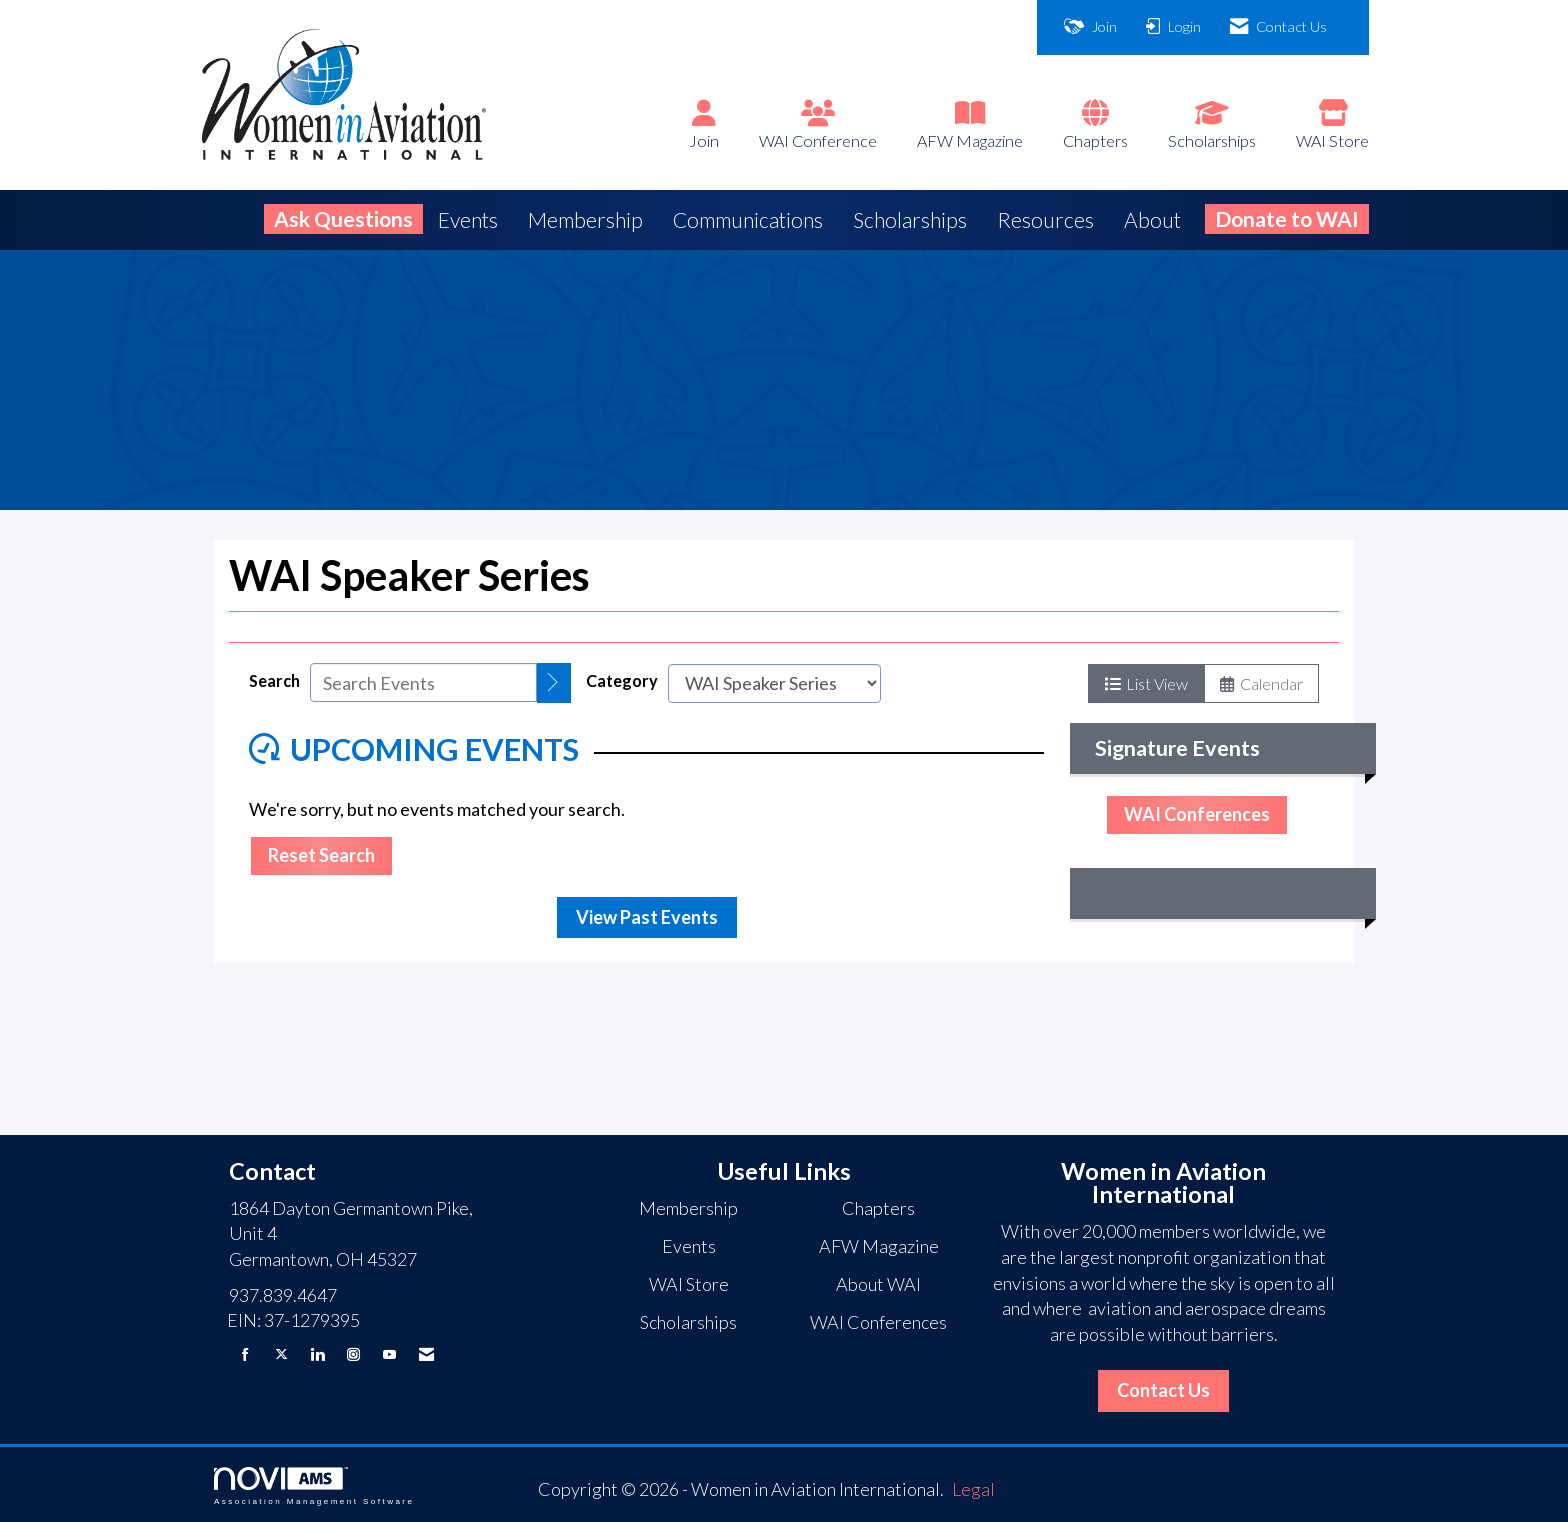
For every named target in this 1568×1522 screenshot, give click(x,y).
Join (704, 140)
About (1152, 219)
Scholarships (1212, 140)
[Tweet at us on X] (281, 1354)
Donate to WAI (1287, 218)
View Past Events (647, 917)
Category (622, 680)
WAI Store (1332, 140)
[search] (554, 683)
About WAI (878, 1284)
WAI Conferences (1197, 814)
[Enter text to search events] (423, 682)
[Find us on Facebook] (245, 1354)
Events (468, 219)
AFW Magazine (970, 140)
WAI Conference (818, 140)
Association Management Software (314, 1486)
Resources (1045, 219)
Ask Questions (343, 218)
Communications (748, 219)
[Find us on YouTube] (389, 1354)
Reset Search (321, 855)
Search (274, 680)
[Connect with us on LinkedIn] (317, 1354)
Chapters (1095, 140)
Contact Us (1163, 1390)
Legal (973, 1489)
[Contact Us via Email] (426, 1354)
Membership (585, 219)
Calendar (1261, 683)
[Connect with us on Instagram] (353, 1354)
